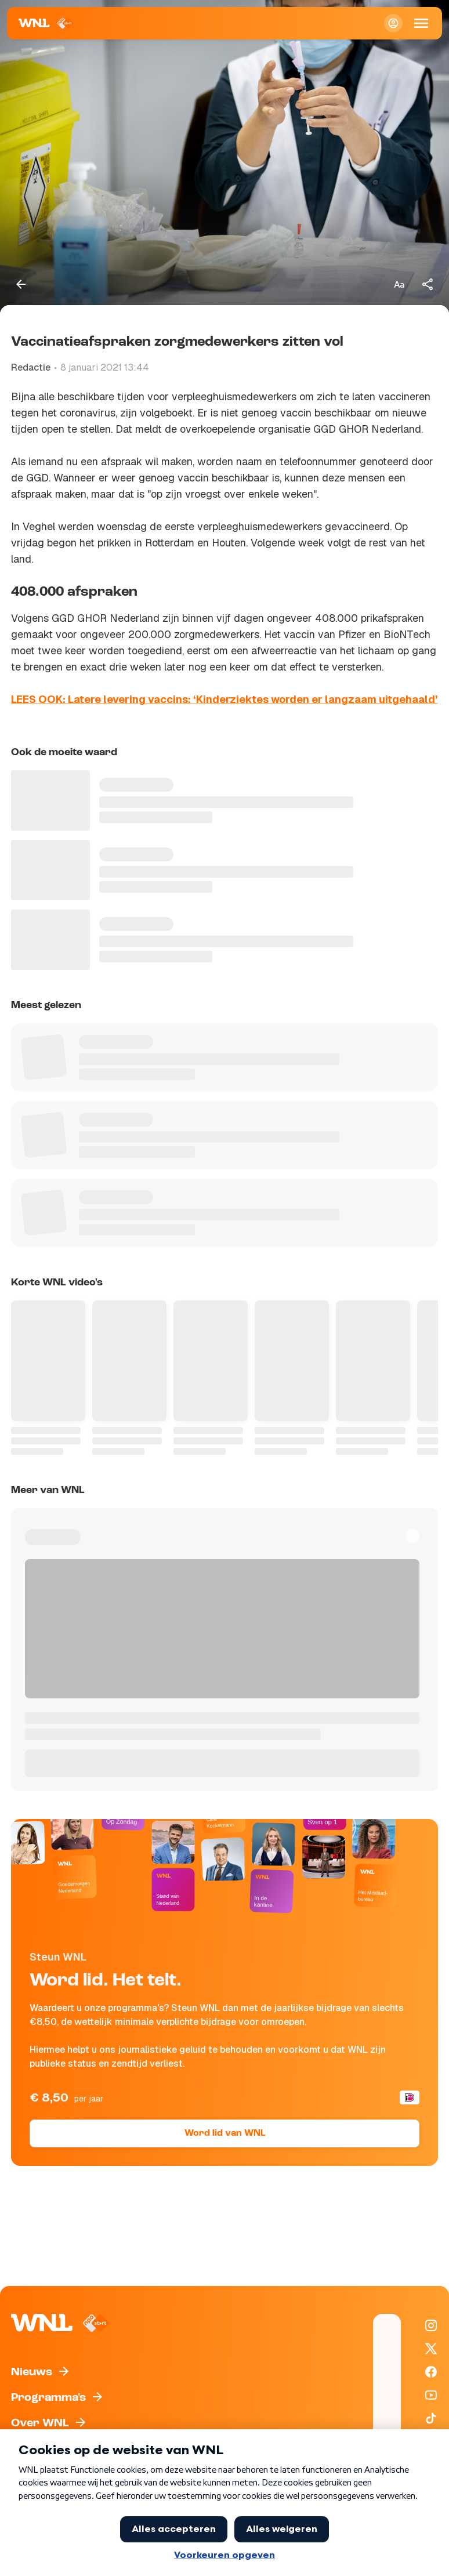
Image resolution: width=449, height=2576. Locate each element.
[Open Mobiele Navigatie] (421, 23)
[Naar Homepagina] (46, 23)
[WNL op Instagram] (431, 2325)
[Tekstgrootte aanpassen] (399, 284)
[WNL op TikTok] (431, 2418)
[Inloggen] (393, 23)
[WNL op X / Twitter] (431, 2349)
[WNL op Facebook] (431, 2372)
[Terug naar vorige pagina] (20, 284)
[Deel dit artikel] (428, 284)
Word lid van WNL (224, 2133)
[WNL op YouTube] (431, 2395)
